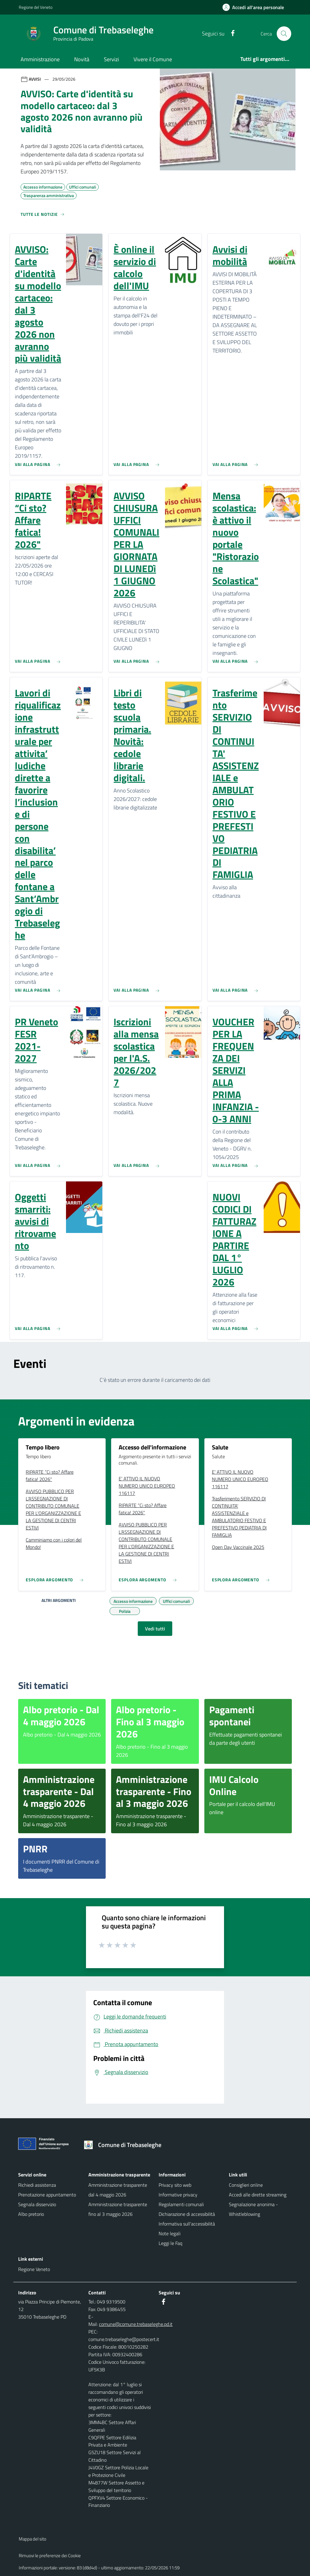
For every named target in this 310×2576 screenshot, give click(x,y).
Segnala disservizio (37, 2204)
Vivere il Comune (153, 59)
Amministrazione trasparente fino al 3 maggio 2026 (117, 2209)
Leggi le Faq (170, 2243)
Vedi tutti (155, 1628)
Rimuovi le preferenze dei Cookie (50, 2555)
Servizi (111, 59)
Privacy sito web (175, 2185)
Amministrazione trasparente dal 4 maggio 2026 (117, 2189)
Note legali (169, 2233)
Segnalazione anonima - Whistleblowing (253, 2209)
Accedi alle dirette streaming (257, 2194)
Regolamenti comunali (181, 2204)
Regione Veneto (34, 2269)
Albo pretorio (31, 2214)
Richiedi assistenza (37, 2185)
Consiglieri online (246, 2185)
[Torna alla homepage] (125, 2145)
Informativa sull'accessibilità (187, 2223)
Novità (81, 59)
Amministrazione (40, 59)
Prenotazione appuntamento (47, 2194)
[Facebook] (230, 33)
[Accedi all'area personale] (255, 7)
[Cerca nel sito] (284, 33)
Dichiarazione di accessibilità (187, 2214)
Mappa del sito (32, 2538)
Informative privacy (178, 2194)
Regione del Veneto (35, 7)
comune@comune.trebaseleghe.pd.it (136, 2324)
